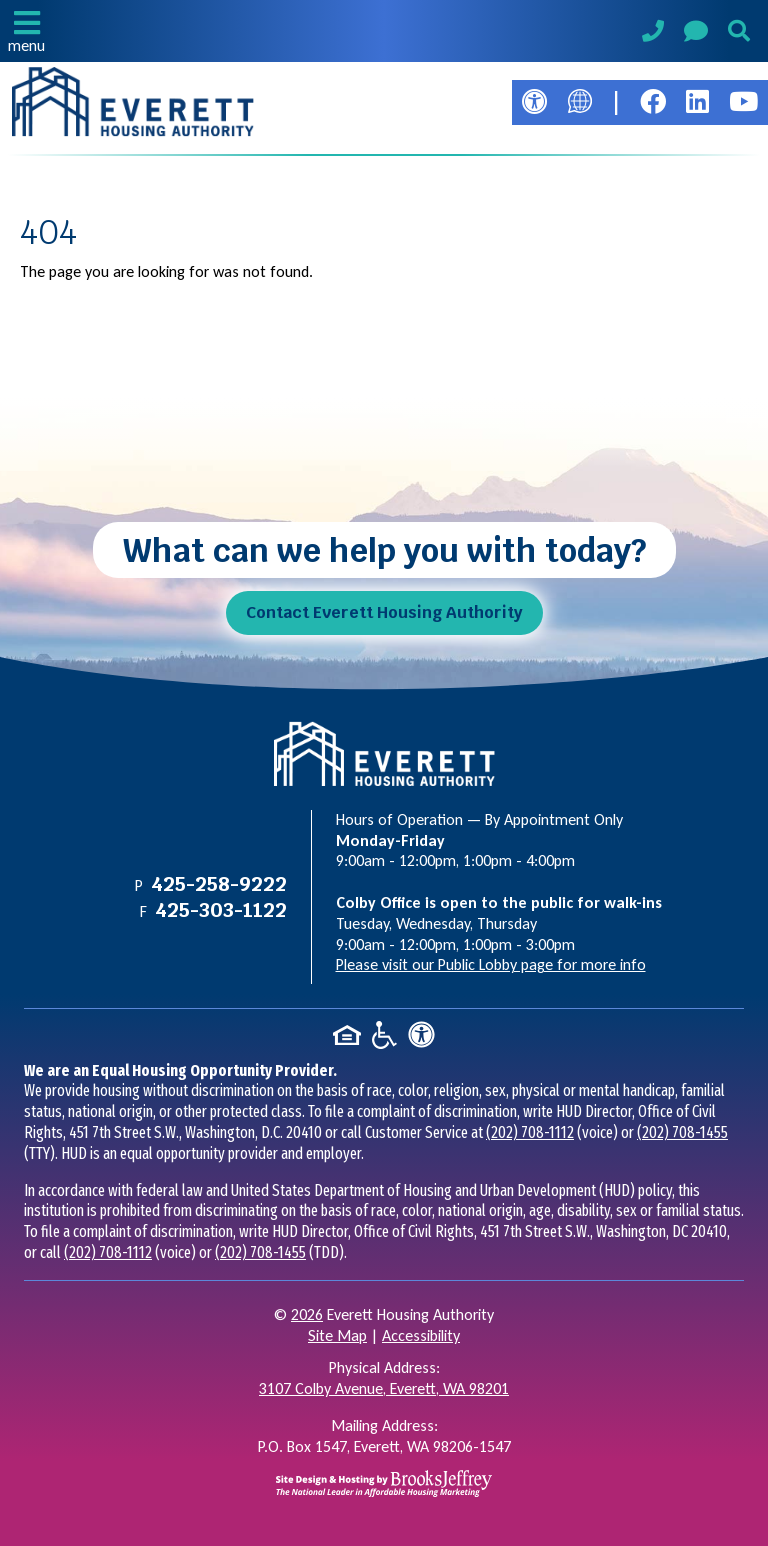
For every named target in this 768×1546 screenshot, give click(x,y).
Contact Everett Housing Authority (384, 612)
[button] (26, 31)
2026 (307, 1314)
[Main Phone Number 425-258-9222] (653, 33)
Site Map (337, 1335)
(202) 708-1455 (682, 1132)
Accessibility (421, 1335)
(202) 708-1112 (530, 1132)
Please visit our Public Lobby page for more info (491, 964)
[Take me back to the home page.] (133, 102)
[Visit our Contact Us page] (696, 34)
